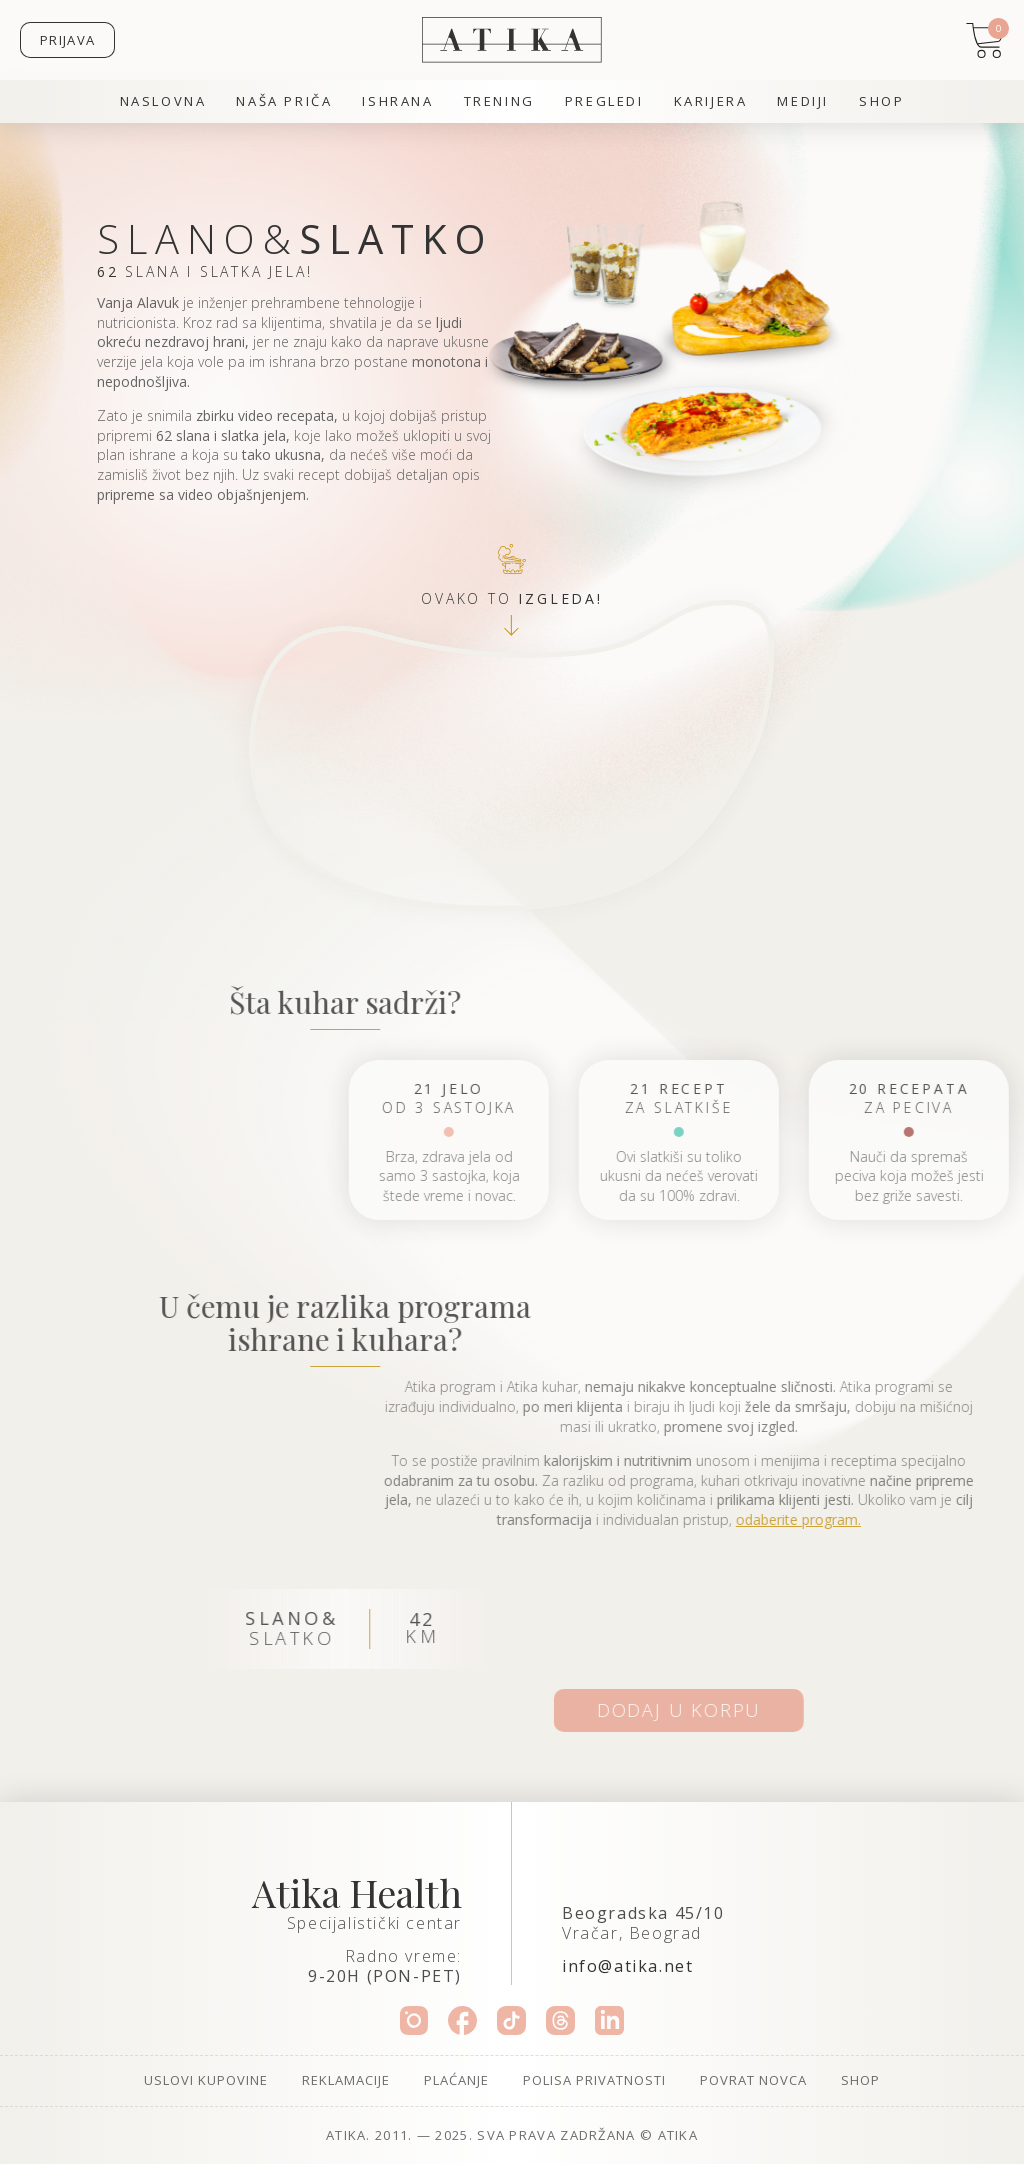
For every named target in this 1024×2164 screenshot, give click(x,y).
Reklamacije (346, 2080)
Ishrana (397, 101)
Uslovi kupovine (206, 2080)
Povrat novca (753, 2080)
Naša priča (284, 101)
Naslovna (163, 101)
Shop (881, 101)
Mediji (803, 101)
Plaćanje (456, 2080)
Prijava (67, 40)
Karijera (711, 101)
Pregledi (604, 101)
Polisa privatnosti (594, 2080)
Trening (499, 101)
